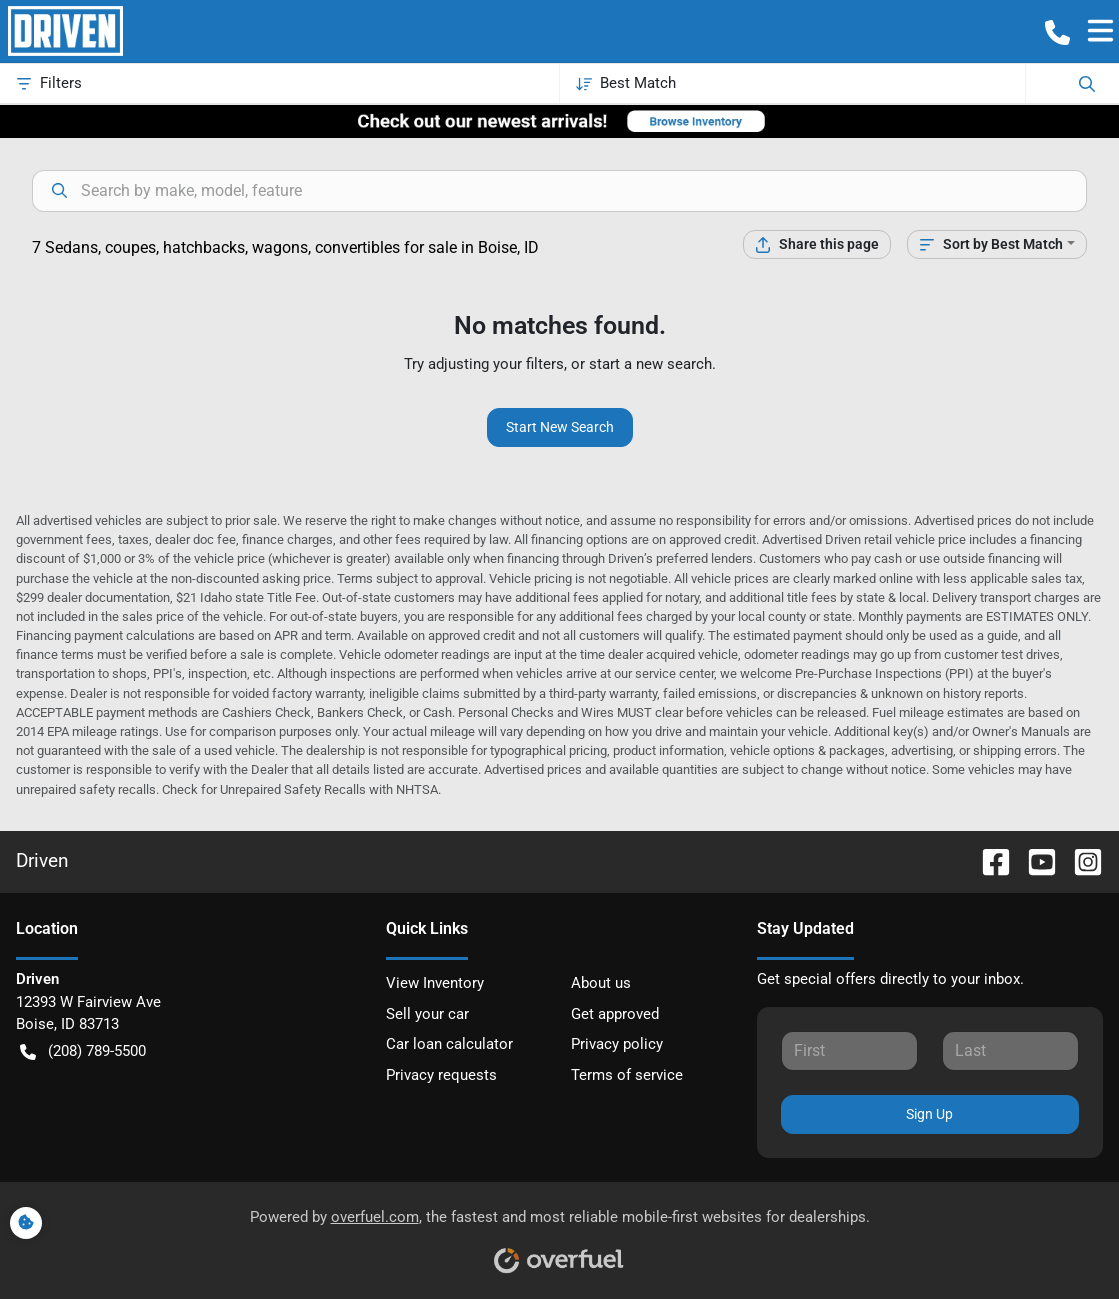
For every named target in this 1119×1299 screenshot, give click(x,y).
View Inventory (435, 983)
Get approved (615, 1014)
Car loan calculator (449, 1044)
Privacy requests (441, 1075)
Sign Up (929, 1114)
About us (601, 983)
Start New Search (560, 427)
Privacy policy (617, 1044)
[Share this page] (817, 244)
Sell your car (427, 1014)
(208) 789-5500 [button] (83, 1051)
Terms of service (627, 1075)
